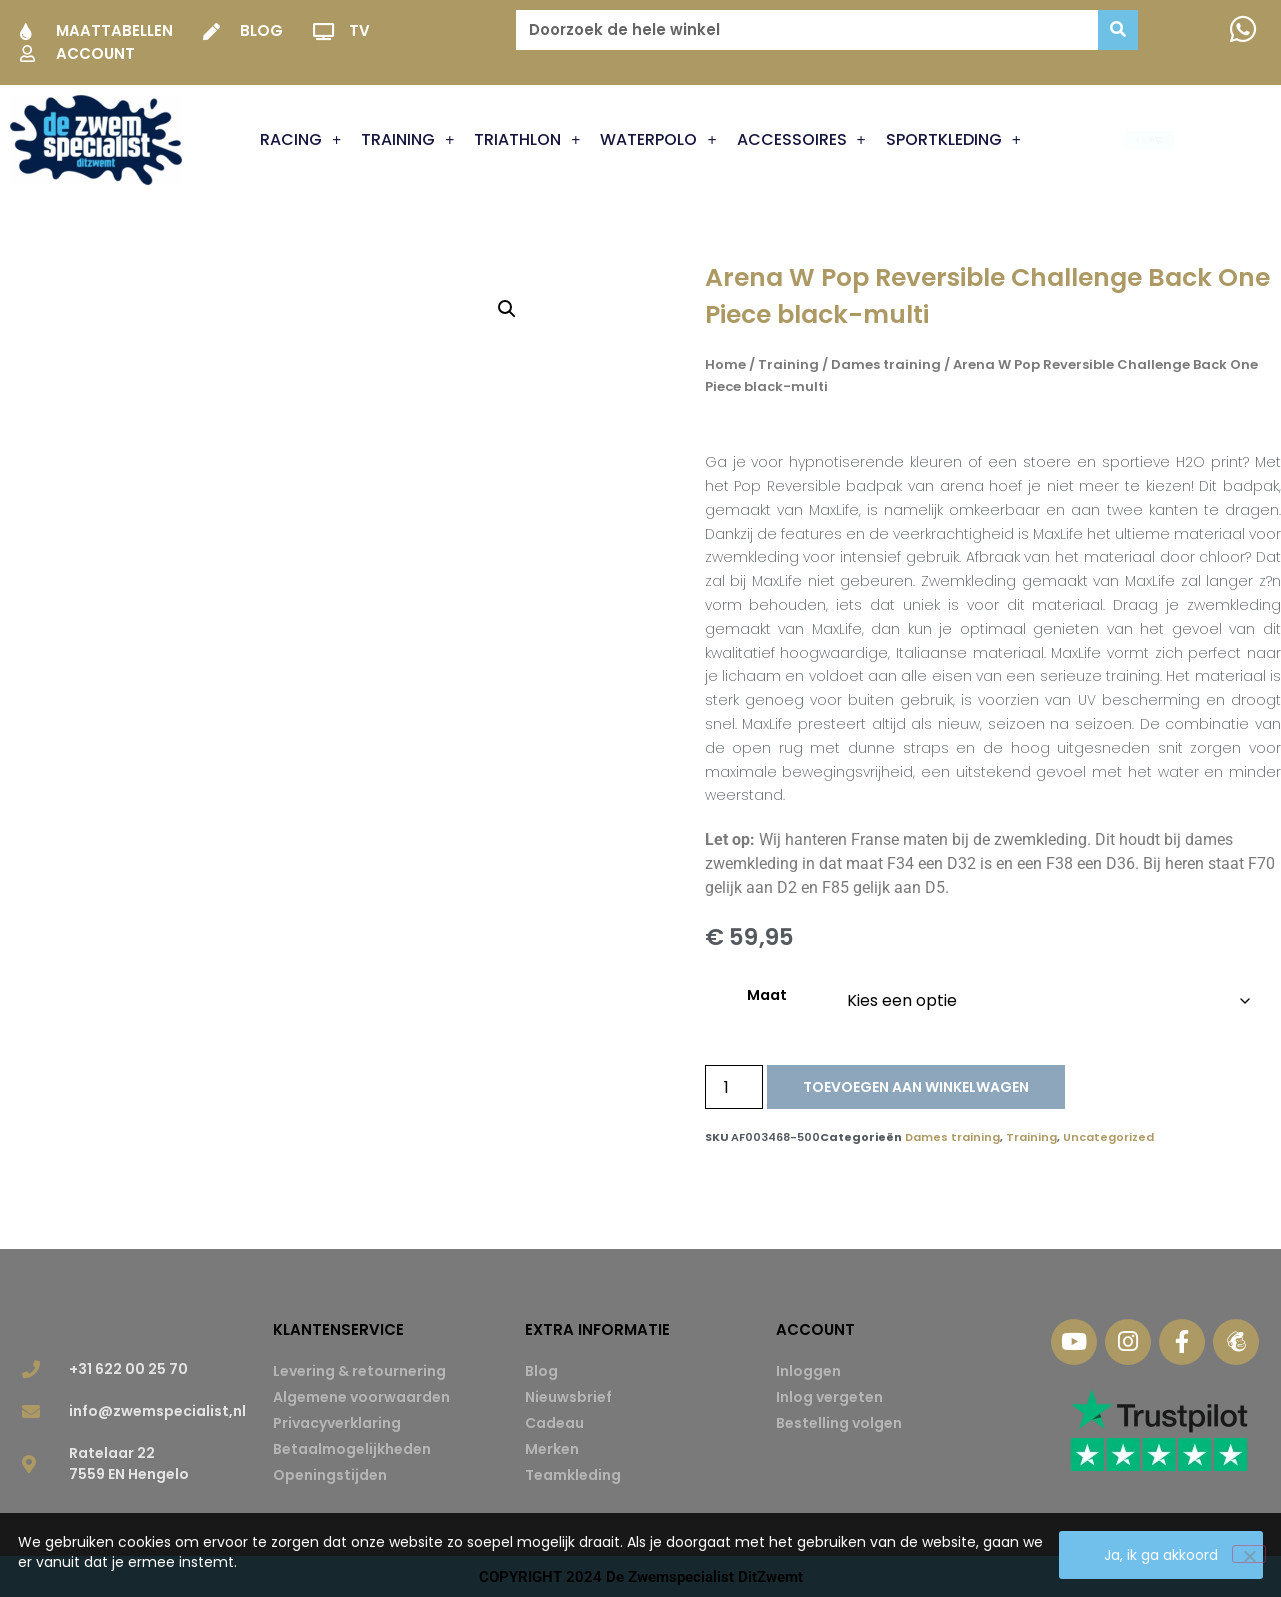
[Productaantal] (734, 1087)
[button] (507, 309)
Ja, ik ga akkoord (1161, 1555)
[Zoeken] (1118, 30)
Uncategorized (1108, 1137)
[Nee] (1249, 1554)
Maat (767, 995)
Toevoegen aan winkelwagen (916, 1087)
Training (407, 140)
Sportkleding (953, 140)
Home (725, 364)
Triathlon (527, 140)
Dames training (886, 364)
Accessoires (801, 140)
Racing (300, 140)
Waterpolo (658, 140)
